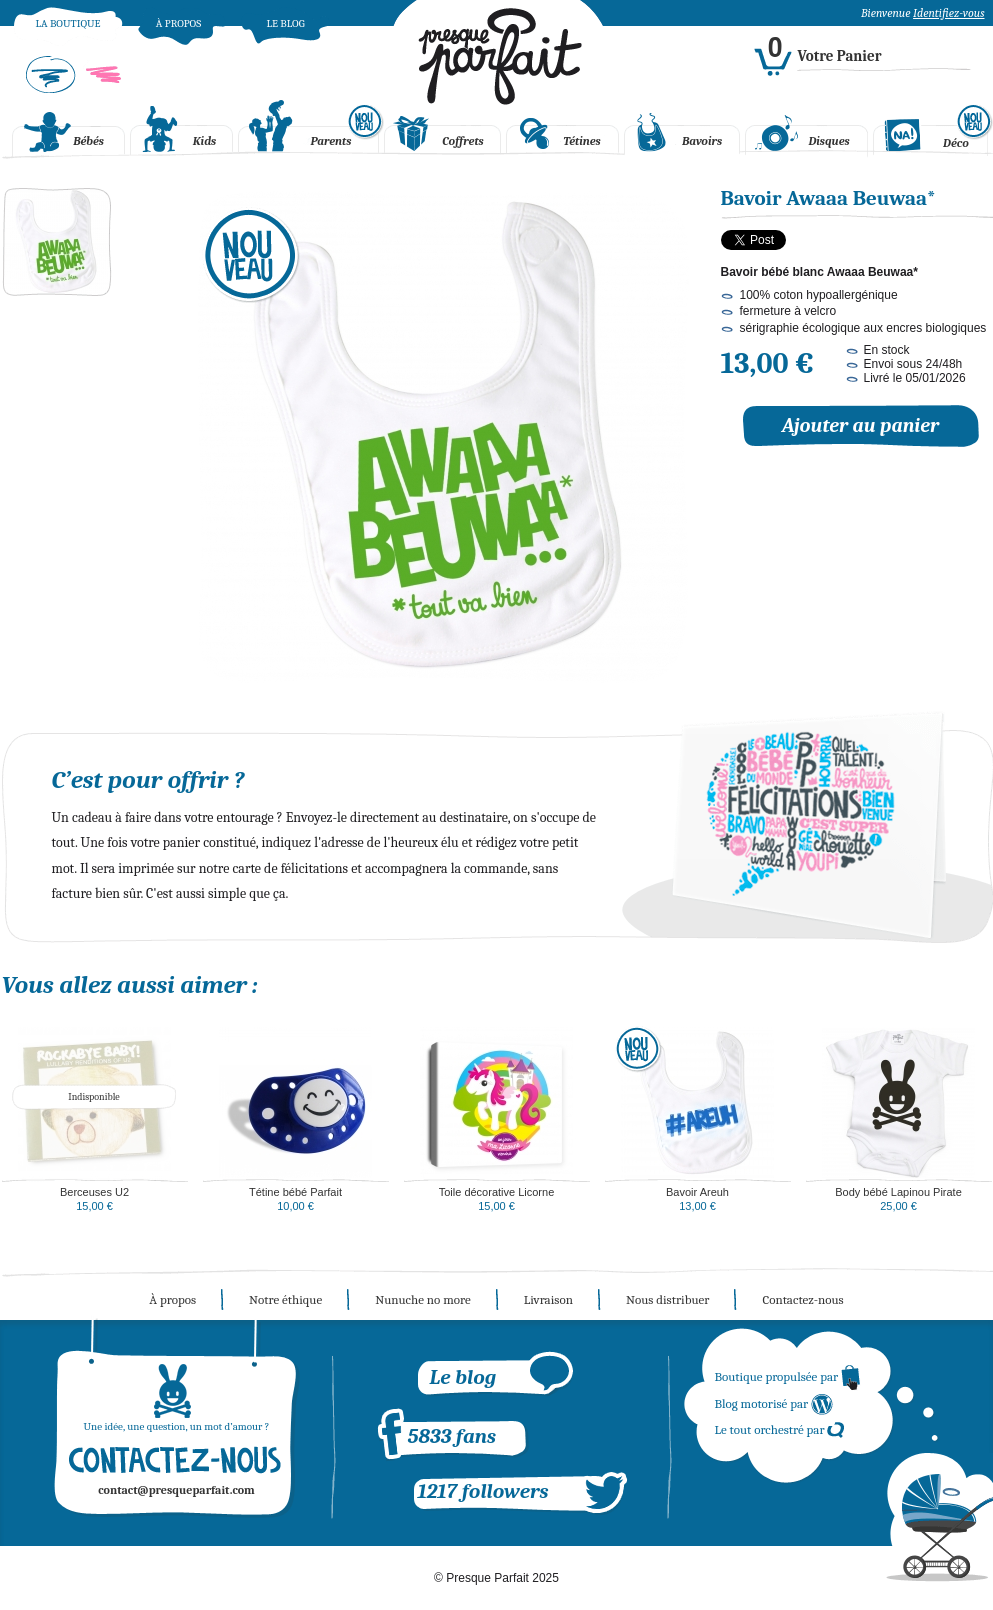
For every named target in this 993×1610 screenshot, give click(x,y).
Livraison (548, 1299)
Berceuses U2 (94, 1192)
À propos (178, 23)
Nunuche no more (423, 1299)
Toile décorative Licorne (497, 1192)
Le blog (285, 23)
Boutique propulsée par (788, 1376)
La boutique (67, 23)
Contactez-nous (802, 1299)
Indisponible (94, 1097)
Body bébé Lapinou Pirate (898, 1192)
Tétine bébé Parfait (295, 1192)
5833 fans (452, 1436)
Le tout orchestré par (780, 1429)
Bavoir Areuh (697, 1192)
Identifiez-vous (948, 13)
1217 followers (483, 1491)
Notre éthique (285, 1299)
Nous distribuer (667, 1299)
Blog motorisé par (775, 1403)
